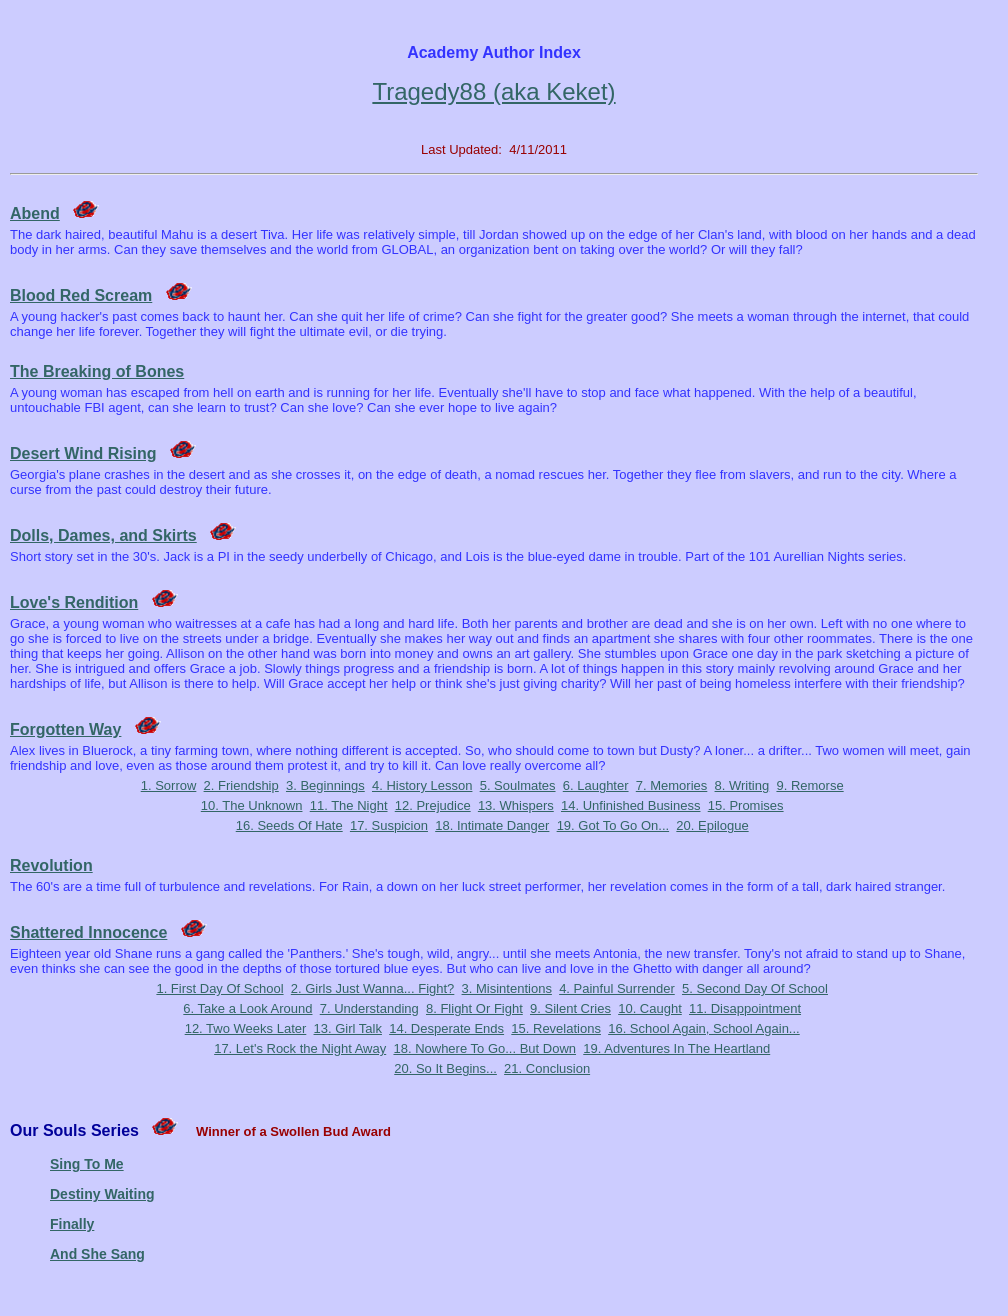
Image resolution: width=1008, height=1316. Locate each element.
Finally (72, 1224)
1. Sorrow (169, 785)
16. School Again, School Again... (704, 1028)
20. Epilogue (712, 825)
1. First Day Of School (219, 988)
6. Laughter (596, 785)
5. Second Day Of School (755, 988)
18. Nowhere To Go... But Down (484, 1048)
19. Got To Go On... (613, 825)
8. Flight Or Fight (474, 1008)
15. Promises (746, 805)
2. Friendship (241, 785)
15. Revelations (556, 1028)
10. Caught (650, 1008)
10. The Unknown (252, 805)
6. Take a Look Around (247, 1008)
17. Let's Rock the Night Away (300, 1048)
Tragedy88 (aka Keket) (493, 91)
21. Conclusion (547, 1068)
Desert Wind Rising (83, 453)
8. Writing (742, 785)
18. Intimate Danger (492, 825)
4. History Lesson (422, 785)
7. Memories (672, 785)
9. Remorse (809, 785)
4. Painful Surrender (617, 988)
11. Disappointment (745, 1008)
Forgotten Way (65, 729)
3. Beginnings (325, 785)
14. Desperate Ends (446, 1028)
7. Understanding (369, 1008)
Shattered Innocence (88, 932)
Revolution (51, 865)
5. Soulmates (518, 785)
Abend (35, 213)
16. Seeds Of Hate (289, 825)
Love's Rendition (74, 602)
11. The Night (349, 805)
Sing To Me (87, 1164)
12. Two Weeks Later (246, 1028)
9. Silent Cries (570, 1008)
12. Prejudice (433, 805)
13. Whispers (516, 805)
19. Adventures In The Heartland (676, 1048)
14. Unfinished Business (630, 805)
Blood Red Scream (81, 295)
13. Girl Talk (348, 1028)
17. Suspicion (389, 825)
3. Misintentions (507, 988)
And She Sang (97, 1254)
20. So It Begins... (445, 1068)
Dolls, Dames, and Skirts (103, 535)
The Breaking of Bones (97, 371)
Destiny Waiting (102, 1194)
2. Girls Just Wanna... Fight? (373, 988)
